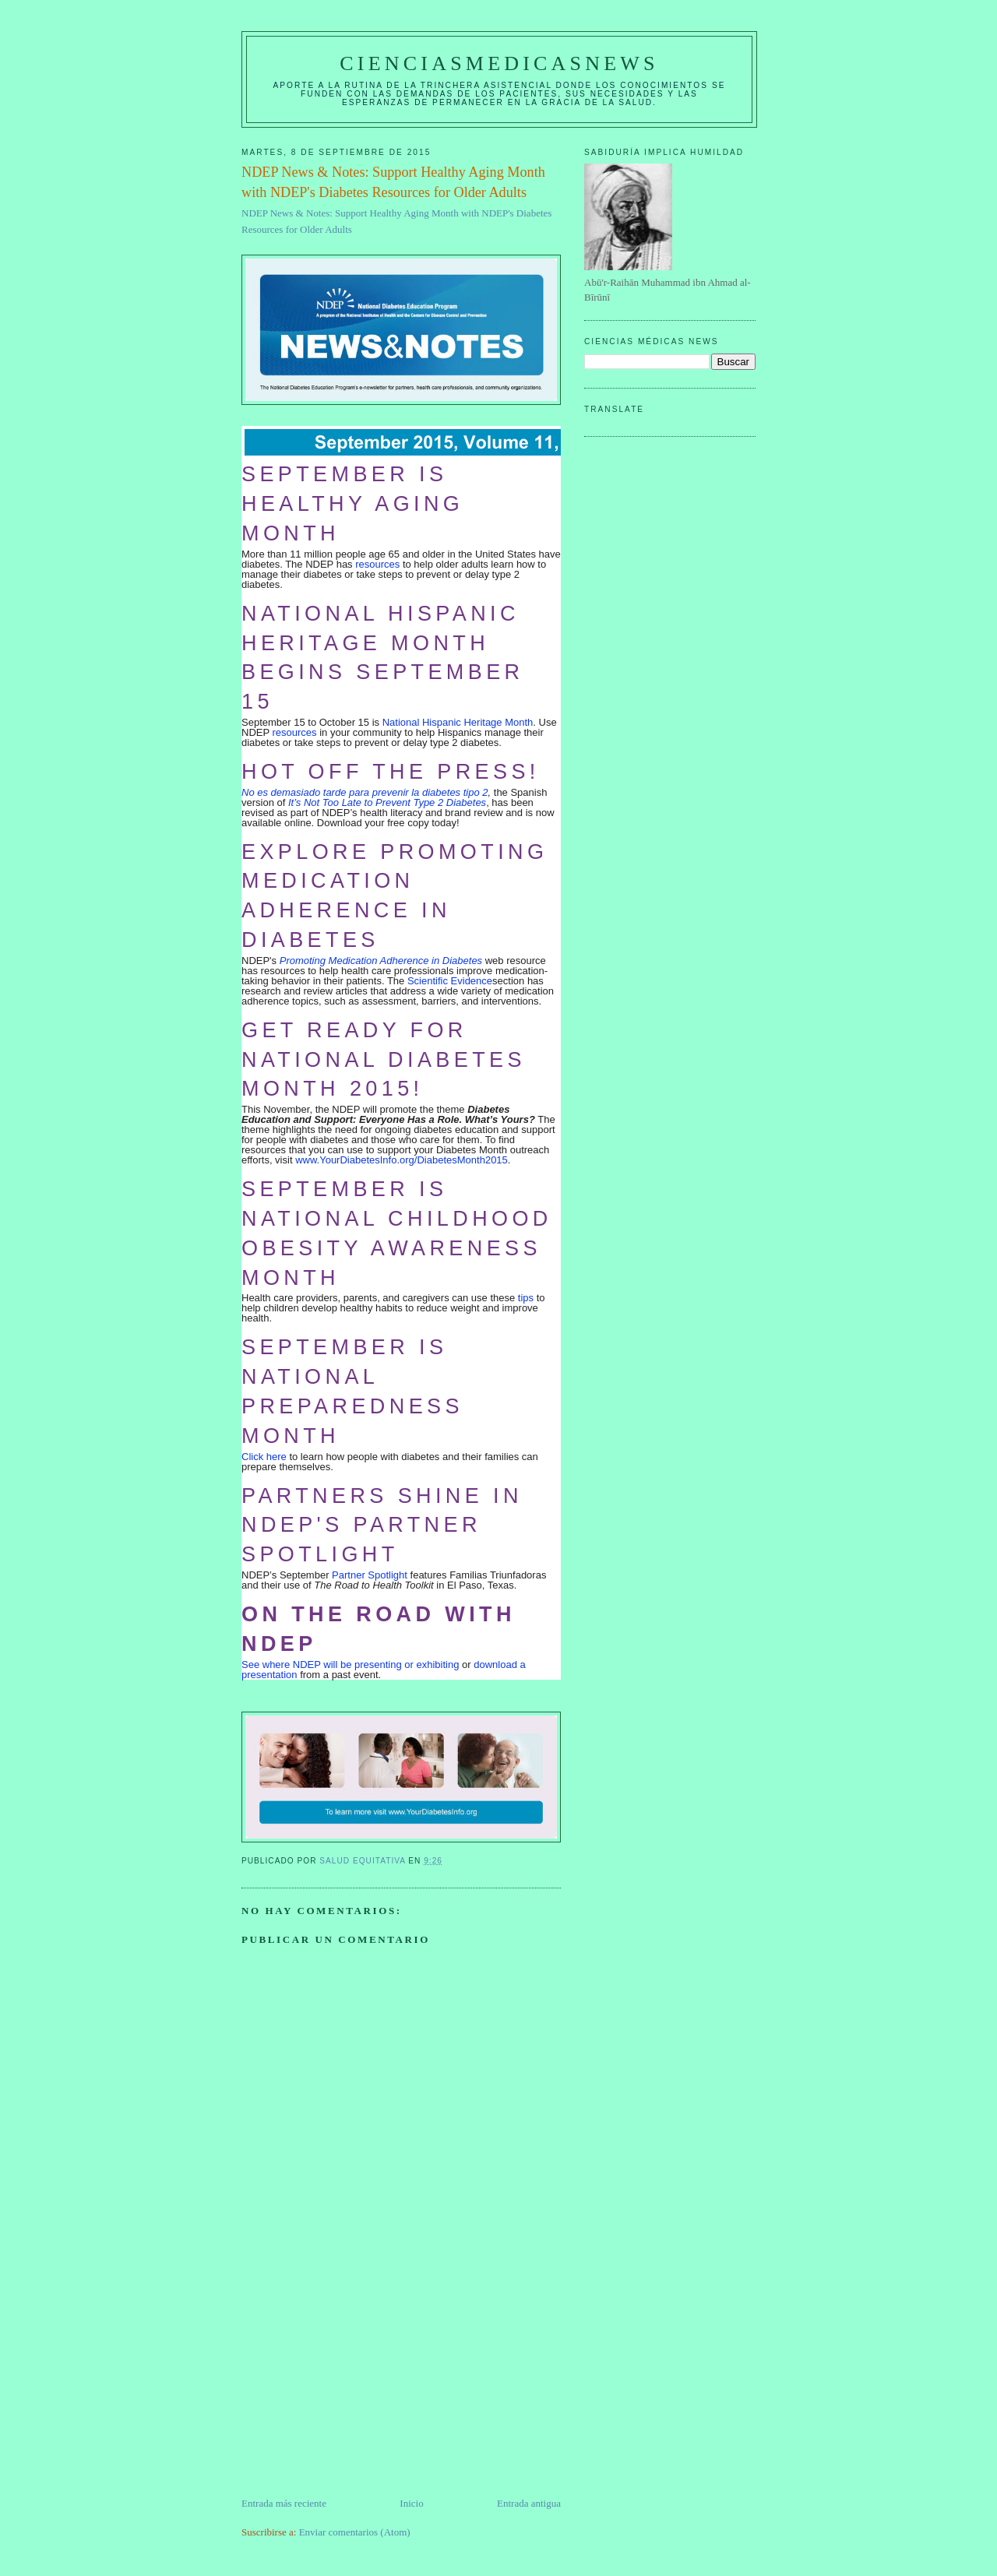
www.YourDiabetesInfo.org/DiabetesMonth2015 (401, 1160)
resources (377, 564)
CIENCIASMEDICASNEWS (499, 63)
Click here (264, 1456)
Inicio (411, 2503)
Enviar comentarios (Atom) (354, 2532)
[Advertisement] (358, 2386)
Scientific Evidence (449, 981)
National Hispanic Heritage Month (458, 722)
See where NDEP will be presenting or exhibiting (350, 1664)
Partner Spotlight (369, 1575)
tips (526, 1298)
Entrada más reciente (283, 2503)
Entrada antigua (529, 2503)
